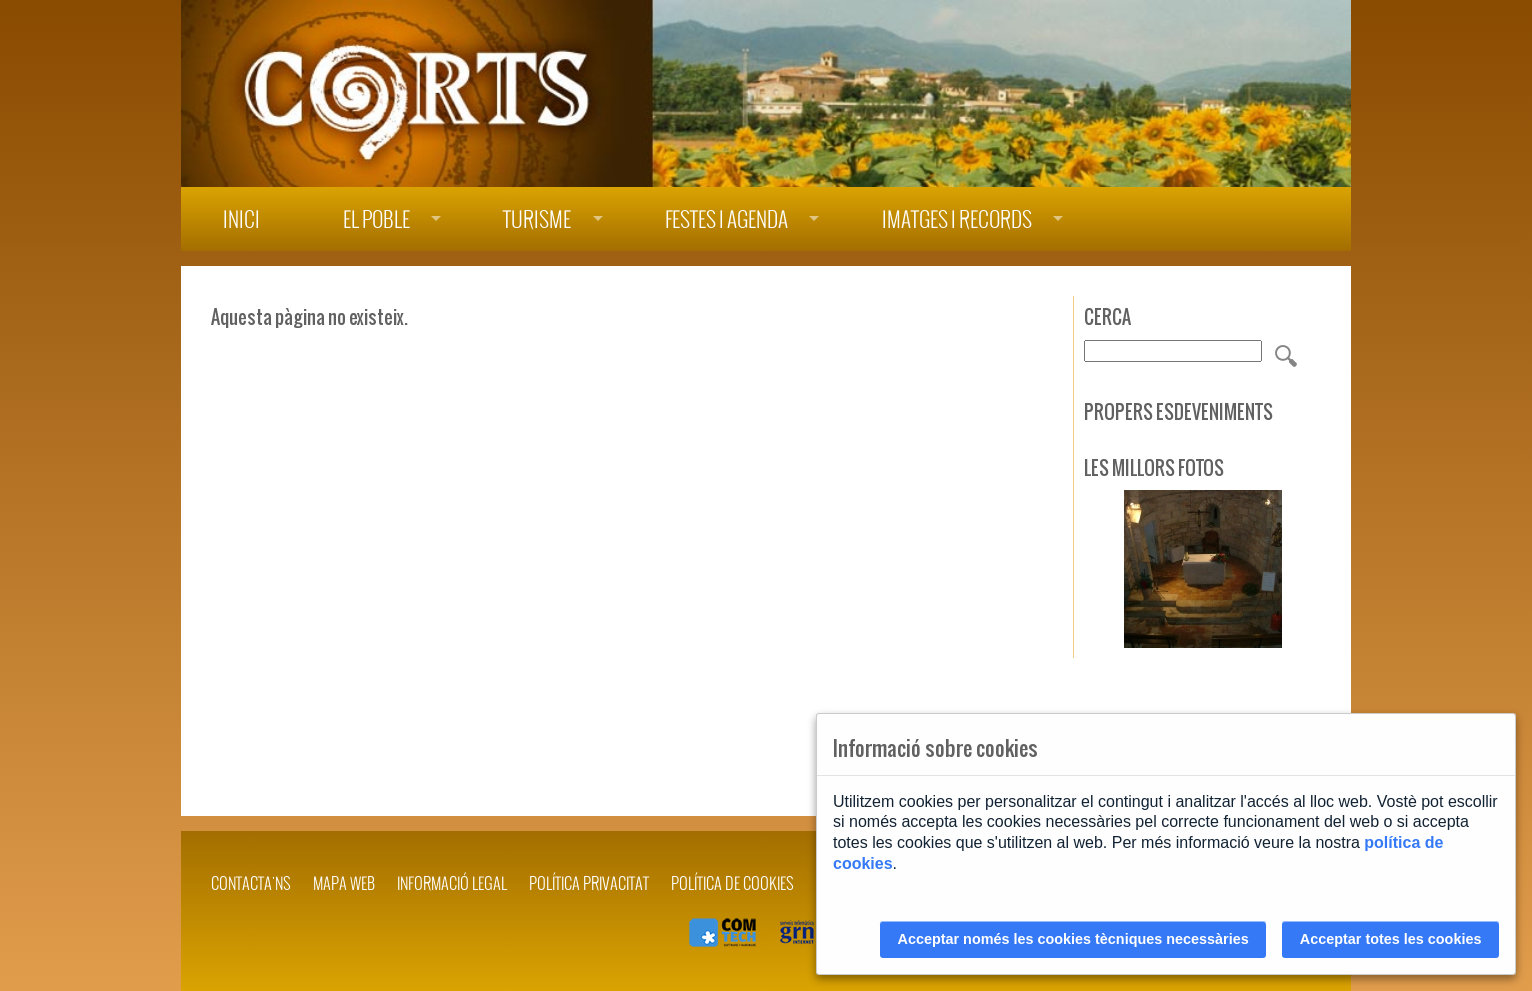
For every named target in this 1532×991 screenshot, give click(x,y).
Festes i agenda (726, 219)
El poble (376, 219)
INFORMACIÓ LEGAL (452, 883)
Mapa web (344, 883)
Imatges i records (957, 219)
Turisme (537, 219)
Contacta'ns (251, 883)
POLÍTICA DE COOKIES (732, 883)
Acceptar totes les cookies (1391, 939)
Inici (241, 219)
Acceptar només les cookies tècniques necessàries (1073, 939)
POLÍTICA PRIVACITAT (589, 883)
